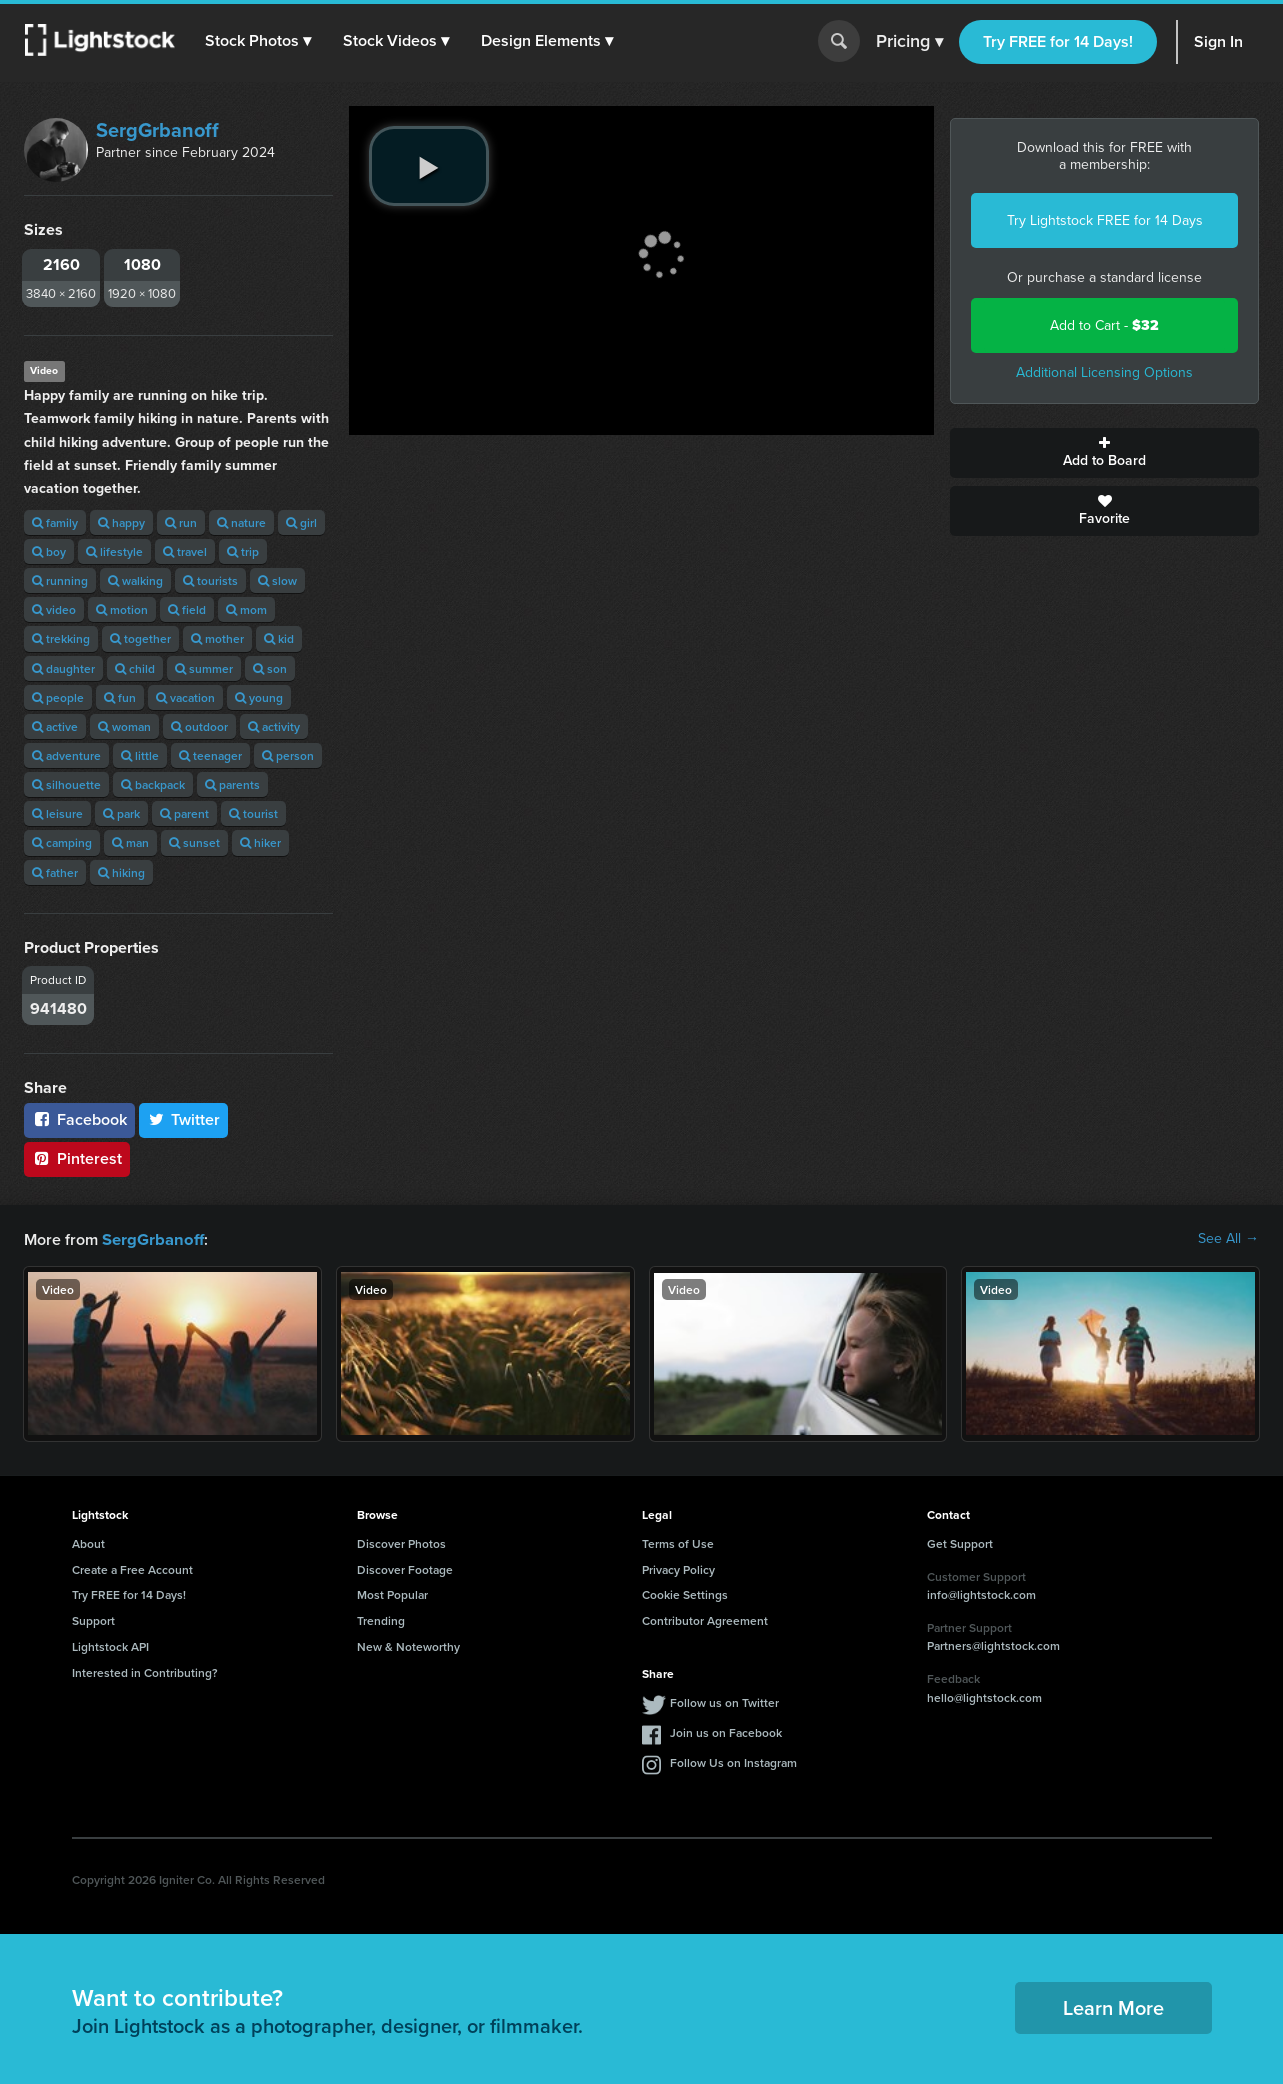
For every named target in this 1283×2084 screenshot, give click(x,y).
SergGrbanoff (157, 130)
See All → (1228, 1239)
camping (62, 842)
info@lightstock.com (981, 1593)
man (130, 842)
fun (120, 697)
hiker (260, 842)
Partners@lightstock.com (993, 1644)
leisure (57, 813)
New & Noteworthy (408, 1645)
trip (243, 551)
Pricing (909, 42)
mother (217, 638)
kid (279, 638)
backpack (153, 784)
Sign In (1218, 41)
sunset (194, 842)
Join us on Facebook (726, 1731)
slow (277, 580)
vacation (185, 697)
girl (301, 522)
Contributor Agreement (705, 1619)
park (121, 813)
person (288, 755)
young (259, 697)
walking (135, 580)
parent (184, 813)
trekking (61, 638)
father (55, 872)
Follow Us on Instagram (733, 1761)
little (140, 755)
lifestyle (114, 551)
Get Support (960, 1542)
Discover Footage (405, 1568)
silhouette (66, 784)
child (135, 668)
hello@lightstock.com (984, 1696)
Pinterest (77, 1158)
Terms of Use (678, 1542)
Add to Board (1104, 453)
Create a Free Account (132, 1568)
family (55, 522)
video (54, 609)
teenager (210, 755)
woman (124, 726)
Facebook (79, 1119)
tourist (253, 813)
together (140, 638)
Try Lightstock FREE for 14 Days (1105, 220)
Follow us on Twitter (724, 1701)
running (60, 580)
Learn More (1113, 2006)
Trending (381, 1619)
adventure (66, 755)
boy (49, 551)
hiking (121, 872)
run (181, 522)
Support (93, 1619)
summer (204, 668)
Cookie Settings (685, 1593)
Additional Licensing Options (1104, 372)
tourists (210, 580)
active (55, 726)
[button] (259, 41)
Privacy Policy (678, 1568)
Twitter (184, 1119)
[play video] (429, 166)
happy (121, 522)
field (187, 609)
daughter (63, 668)
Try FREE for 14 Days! (1058, 41)
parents (232, 784)
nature (241, 522)
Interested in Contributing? (145, 1671)
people (58, 697)
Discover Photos (401, 1542)
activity (274, 726)
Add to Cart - (1104, 325)
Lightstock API (110, 1645)
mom (246, 609)
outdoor (199, 726)
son (270, 668)
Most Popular (392, 1593)
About (88, 1542)
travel (185, 551)
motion (122, 609)
